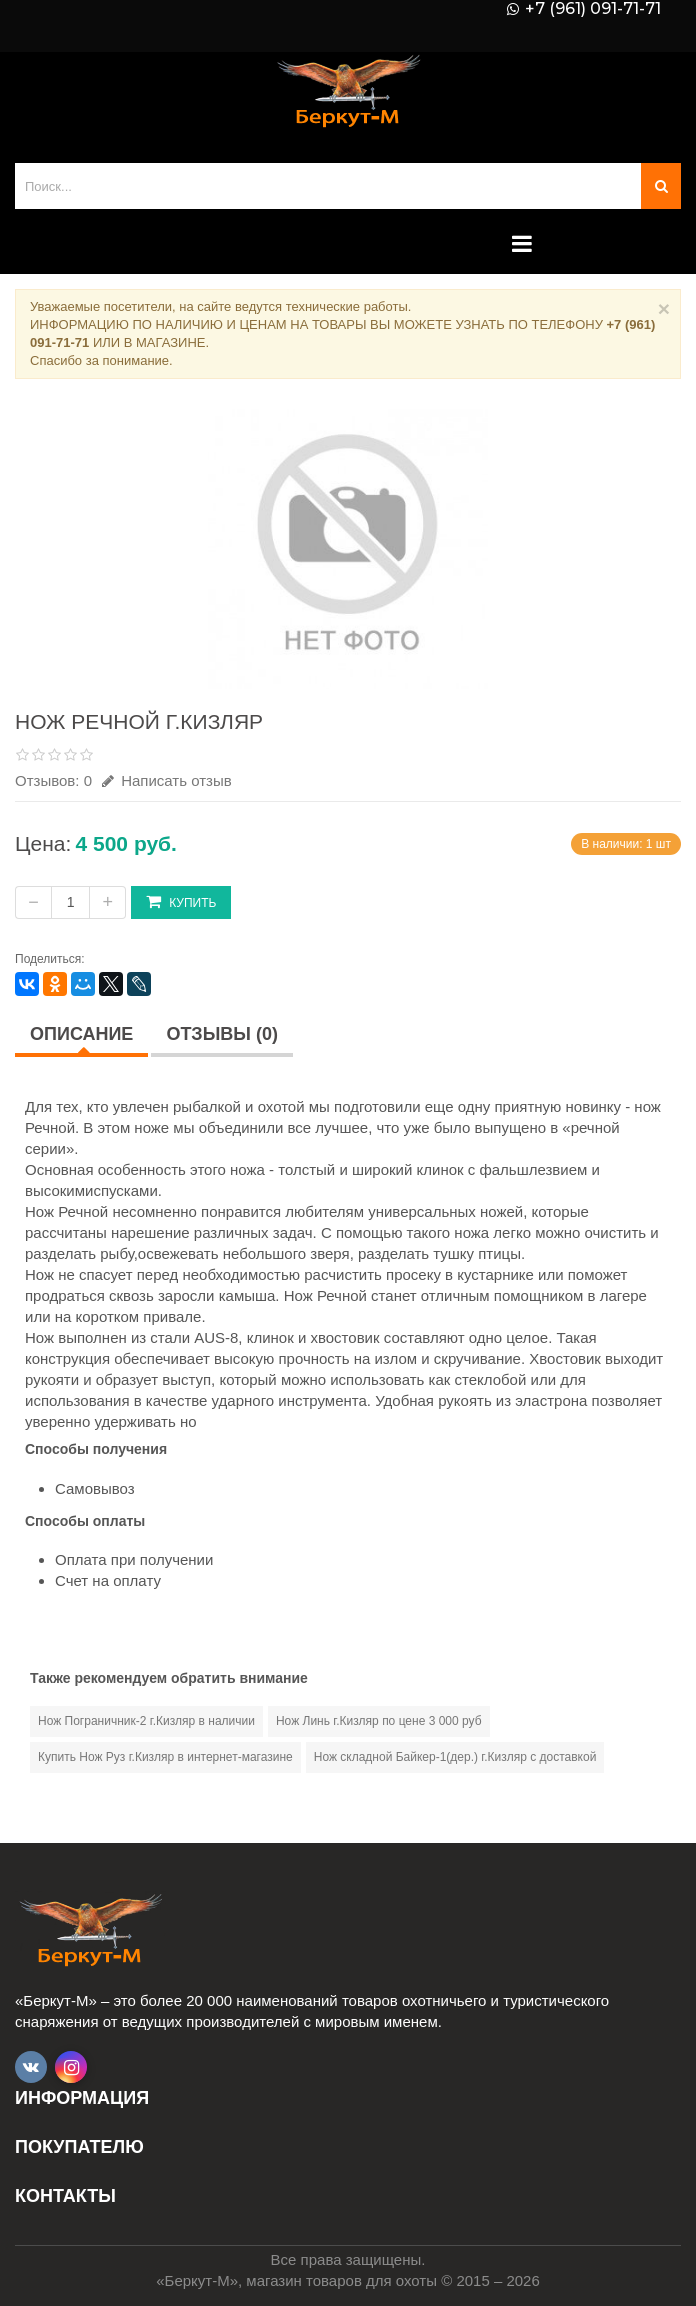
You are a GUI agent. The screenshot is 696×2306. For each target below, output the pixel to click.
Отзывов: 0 (53, 780)
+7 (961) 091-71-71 (593, 9)
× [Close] (664, 308)
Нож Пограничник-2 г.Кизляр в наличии (146, 1721)
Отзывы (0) (222, 1034)
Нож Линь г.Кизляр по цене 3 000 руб (379, 1721)
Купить (181, 901)
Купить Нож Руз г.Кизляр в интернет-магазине (165, 1757)
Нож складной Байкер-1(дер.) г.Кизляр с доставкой (455, 1757)
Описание (81, 1034)
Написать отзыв (167, 780)
